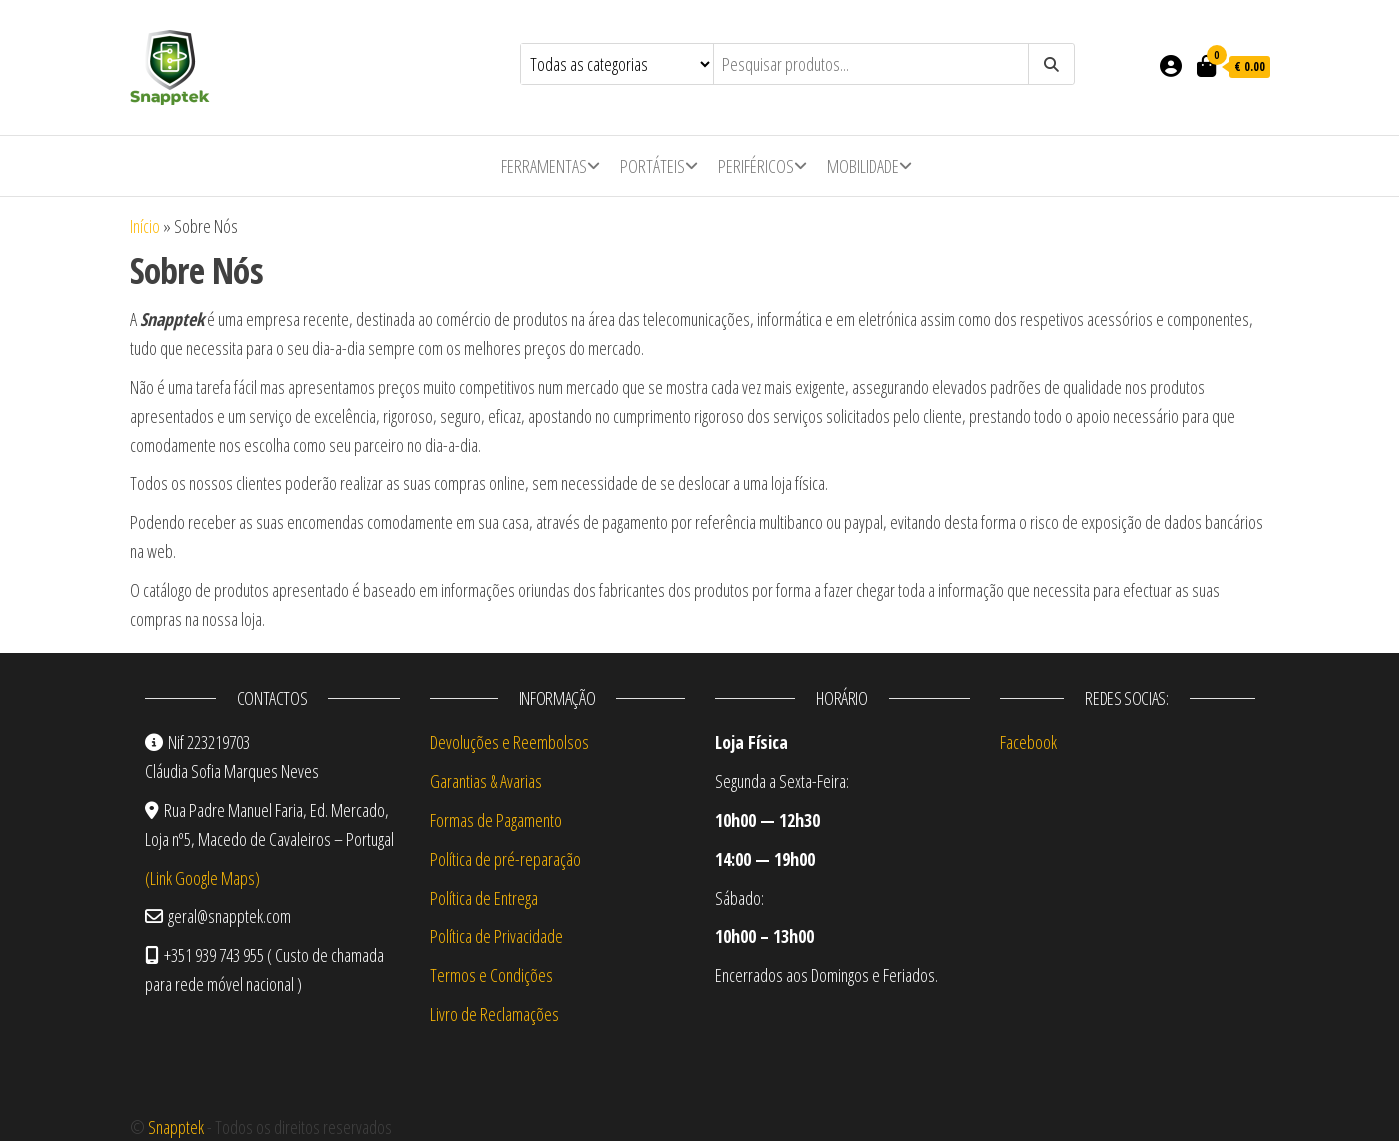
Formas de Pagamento (496, 820)
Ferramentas (544, 166)
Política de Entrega (484, 898)
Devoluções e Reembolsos (509, 742)
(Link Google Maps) (202, 878)
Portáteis (652, 166)
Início (145, 226)
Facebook (1028, 742)
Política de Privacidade (496, 936)
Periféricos (756, 166)
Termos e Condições (491, 975)
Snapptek (176, 1127)
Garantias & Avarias (486, 781)
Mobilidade (863, 166)
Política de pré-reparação (505, 859)
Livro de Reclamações (494, 1014)
